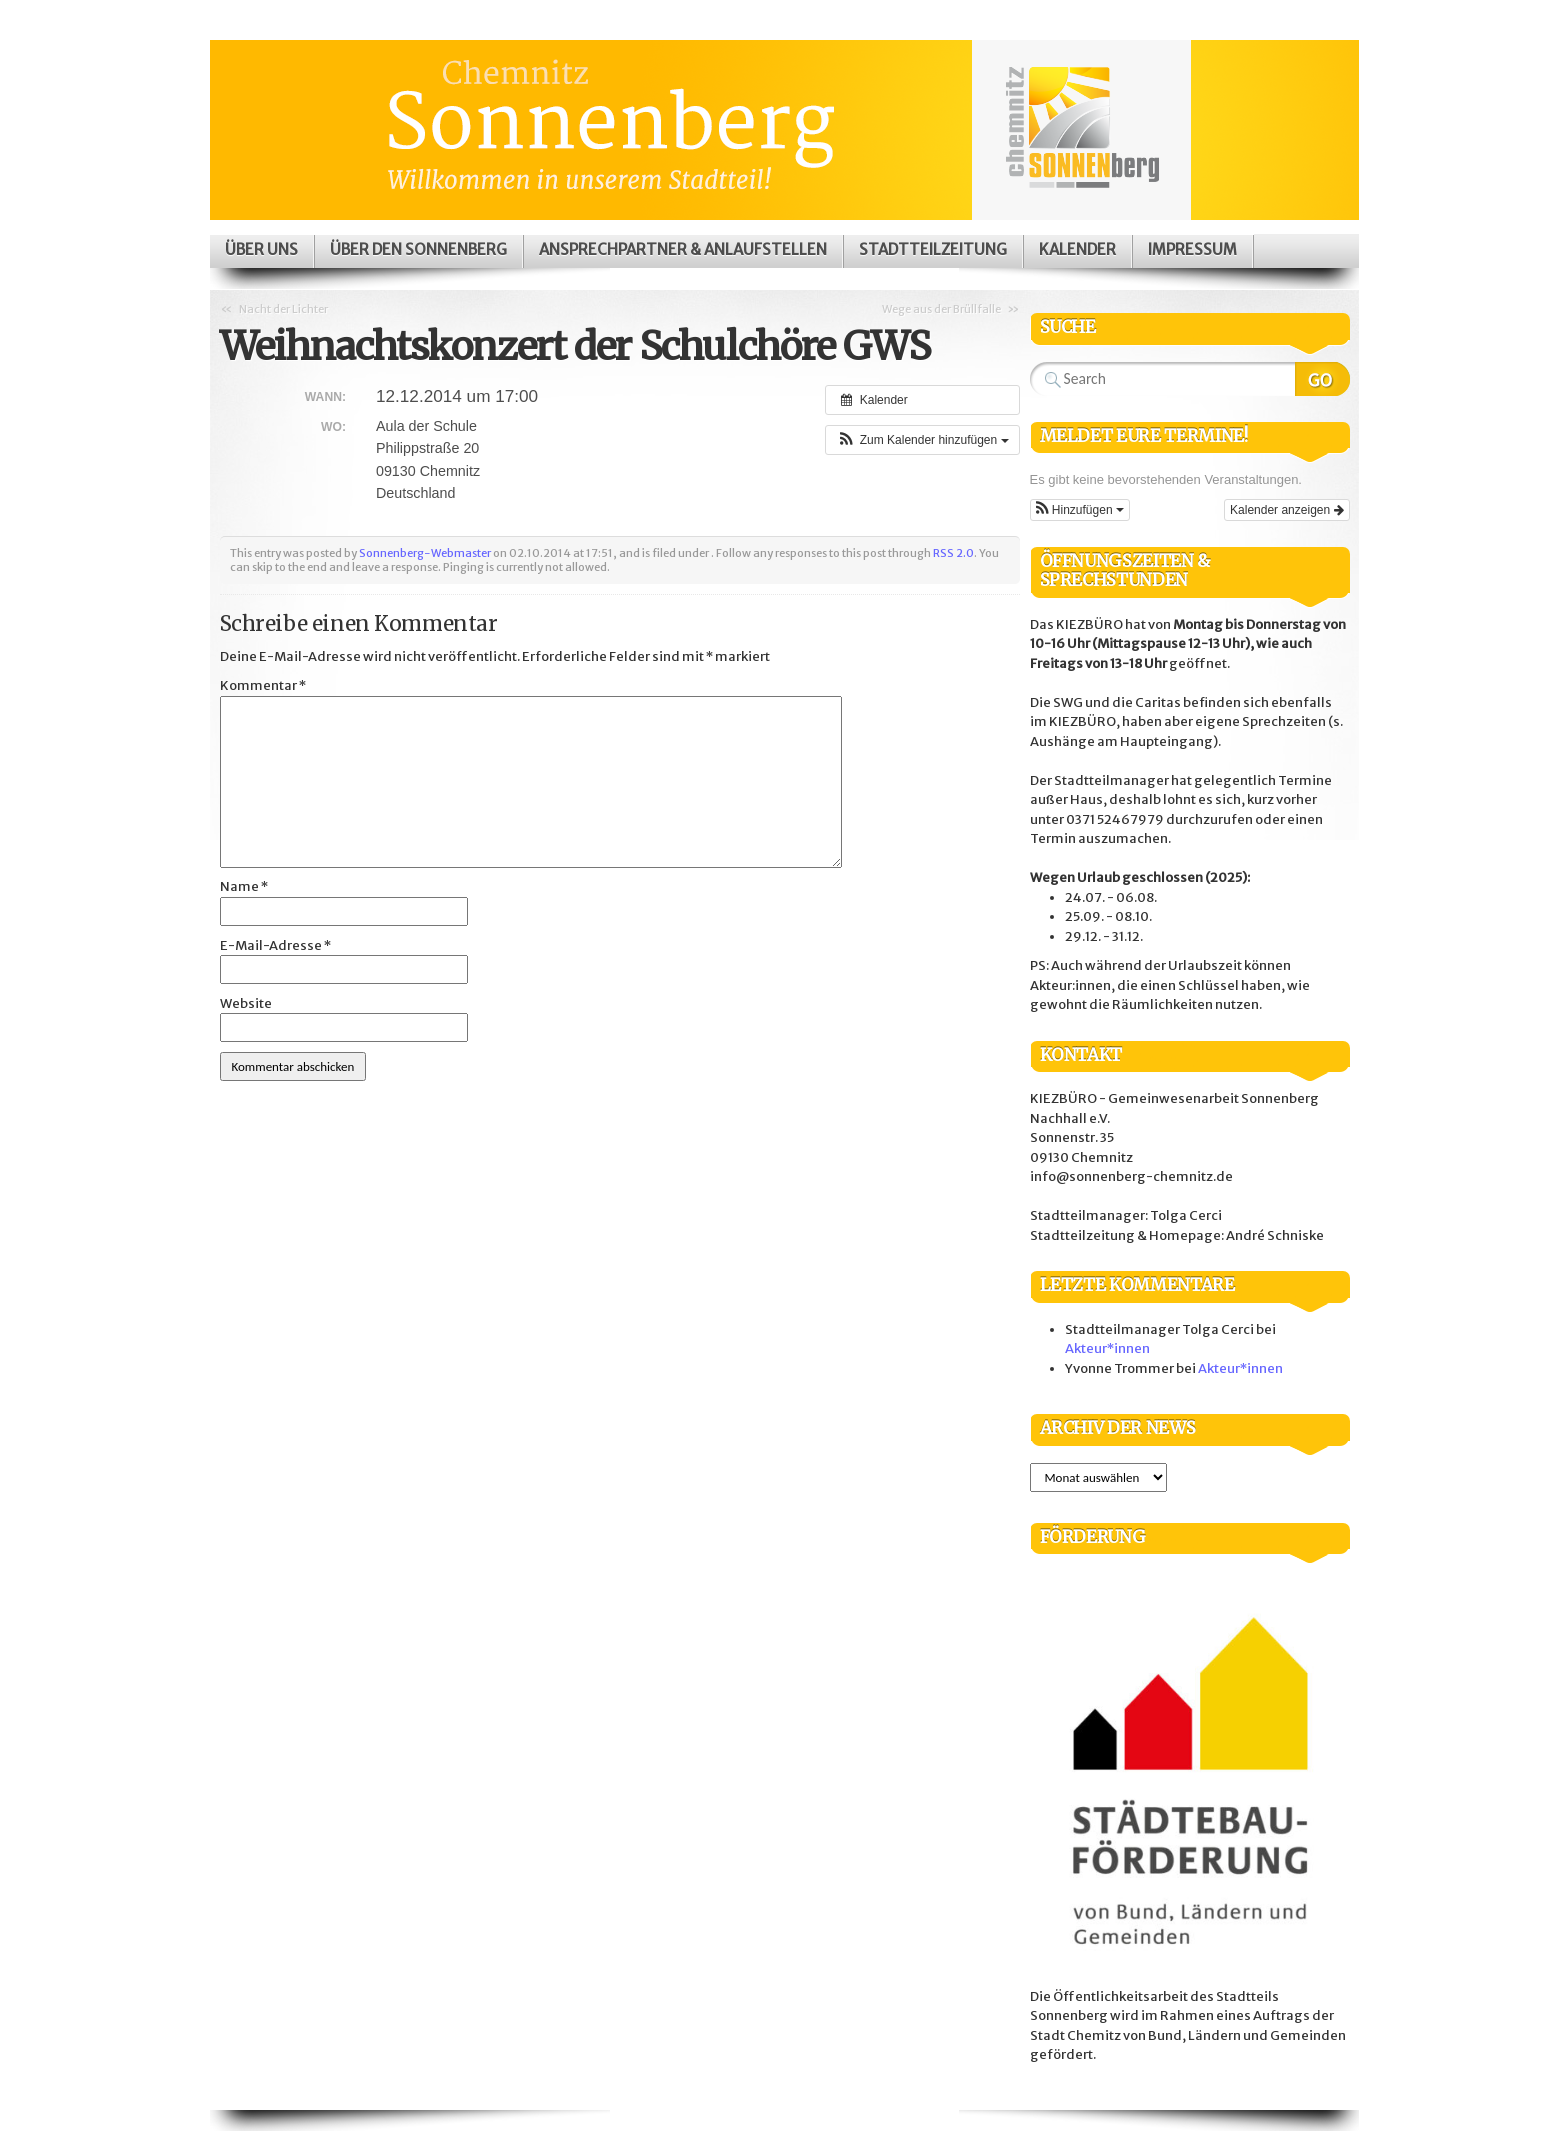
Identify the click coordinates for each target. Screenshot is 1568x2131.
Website (246, 1003)
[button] (922, 440)
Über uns (261, 249)
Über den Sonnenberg (418, 249)
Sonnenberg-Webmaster (425, 553)
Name (244, 886)
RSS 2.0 (953, 553)
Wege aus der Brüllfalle (941, 309)
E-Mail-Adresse (275, 945)
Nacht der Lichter (283, 309)
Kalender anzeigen (1286, 510)
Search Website (1322, 379)
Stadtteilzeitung (933, 249)
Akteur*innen (1107, 1348)
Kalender (1077, 249)
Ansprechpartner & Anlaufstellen (683, 249)
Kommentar (263, 685)
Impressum (1192, 249)
